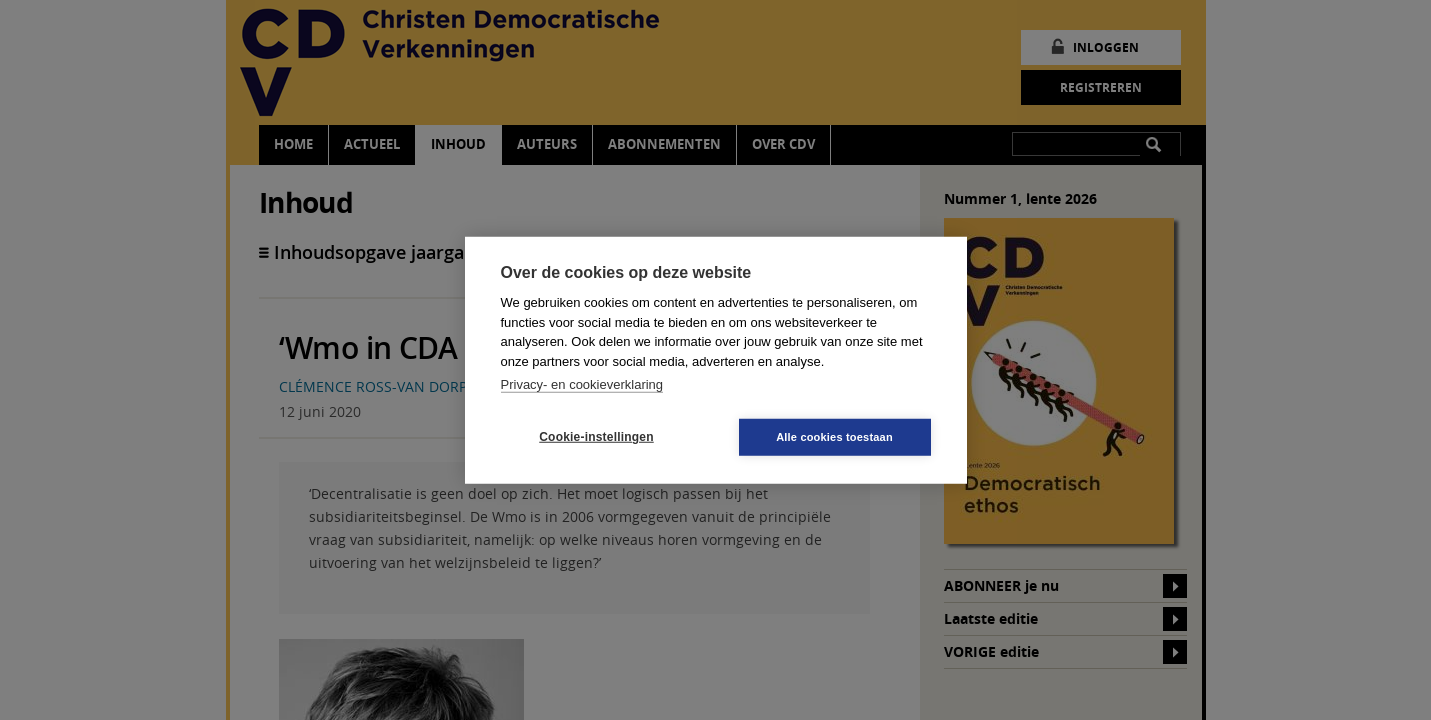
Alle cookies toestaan (834, 436)
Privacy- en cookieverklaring (582, 384)
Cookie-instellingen (596, 437)
